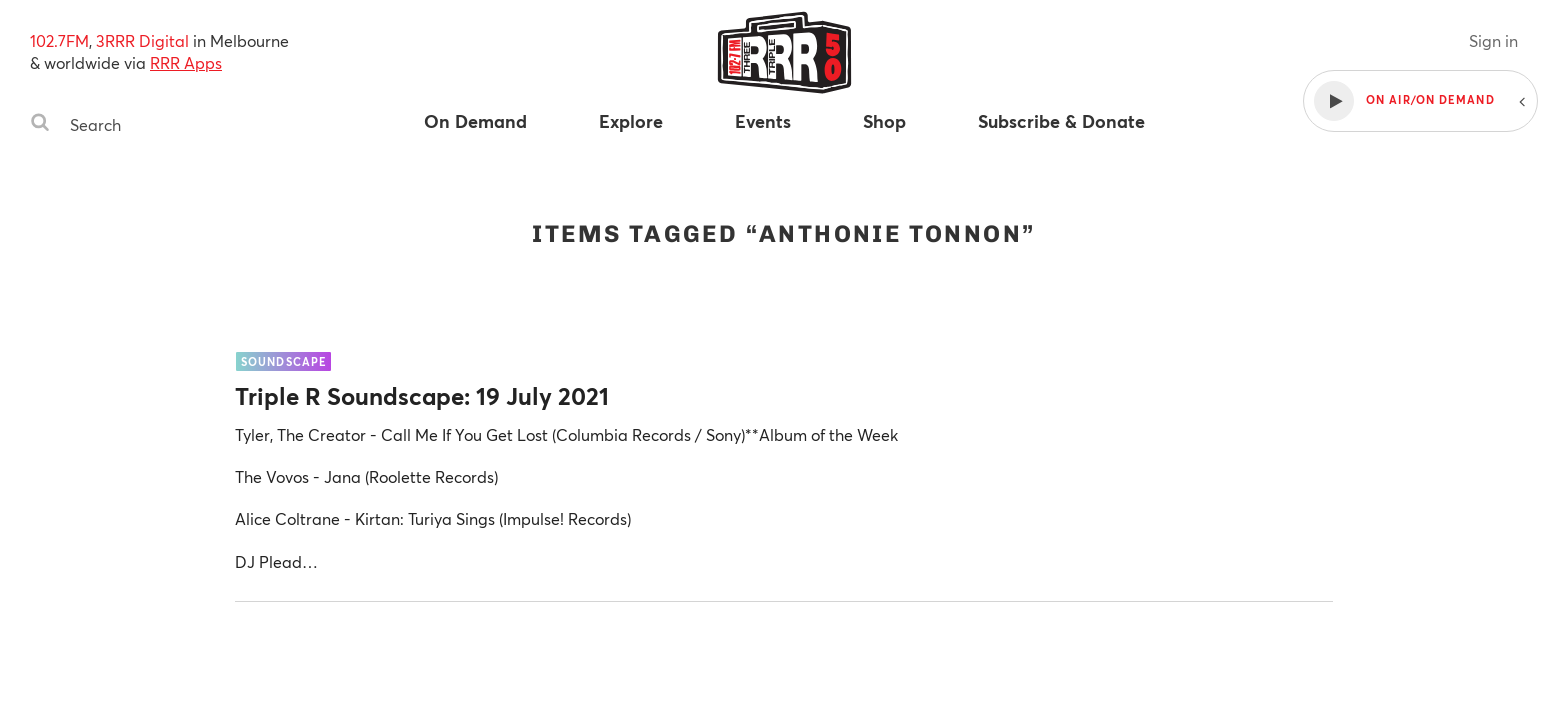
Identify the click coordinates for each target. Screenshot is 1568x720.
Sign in (1493, 40)
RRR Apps (186, 62)
